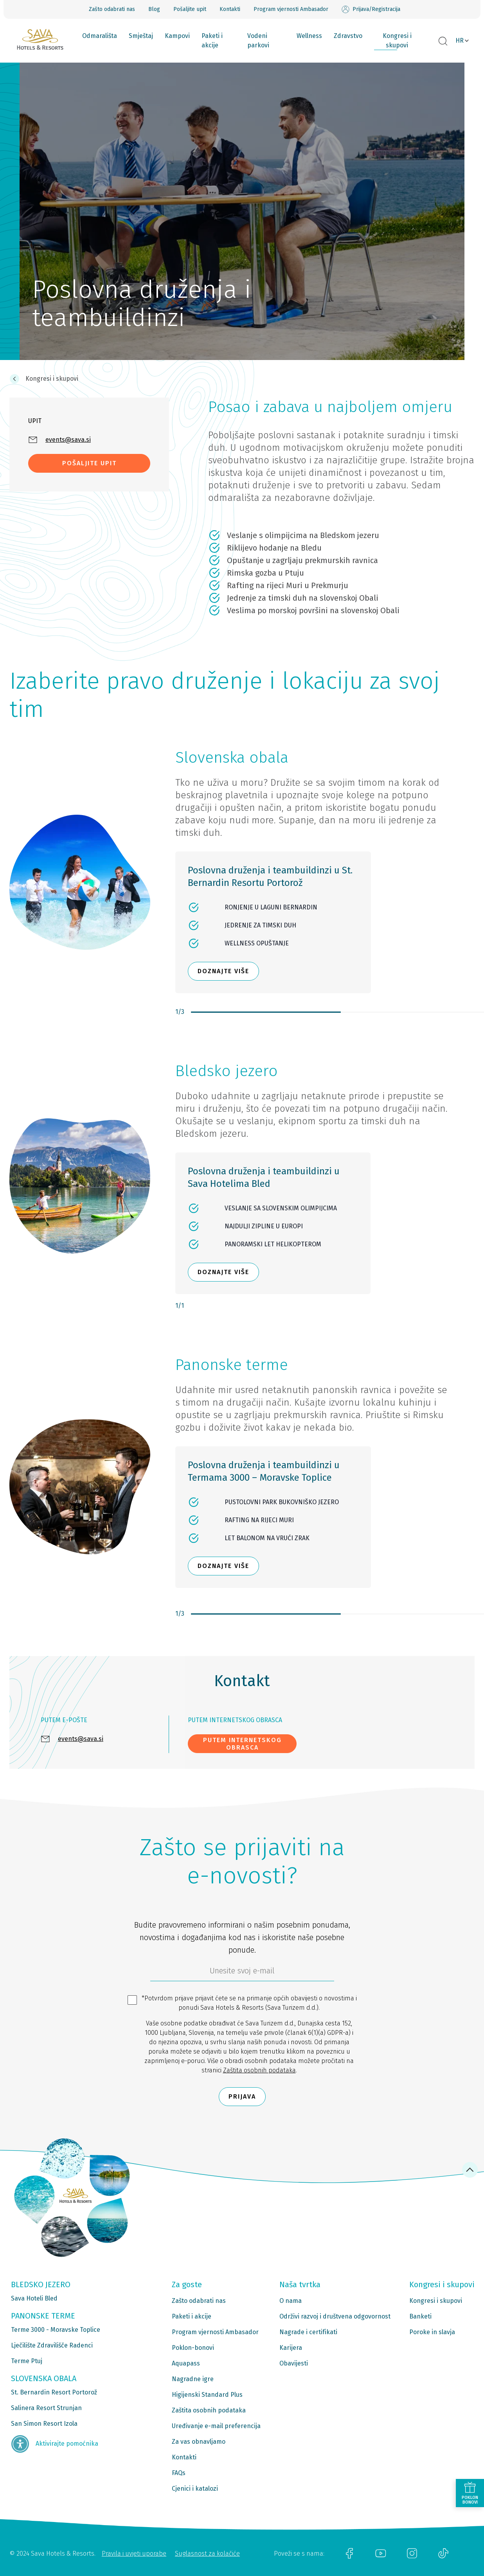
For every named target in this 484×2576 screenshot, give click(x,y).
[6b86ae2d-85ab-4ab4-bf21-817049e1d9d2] (242, 1972)
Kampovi (177, 36)
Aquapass (186, 2363)
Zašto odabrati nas (112, 9)
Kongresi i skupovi (397, 40)
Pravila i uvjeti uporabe (134, 2553)
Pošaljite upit (189, 9)
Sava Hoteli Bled (34, 2298)
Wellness (309, 36)
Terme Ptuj (26, 2361)
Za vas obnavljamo (198, 2441)
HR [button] (459, 40)
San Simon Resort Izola (44, 2423)
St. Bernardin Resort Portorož (54, 2392)
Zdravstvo (348, 36)
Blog (154, 9)
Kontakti (230, 9)
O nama (290, 2300)
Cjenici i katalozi (195, 2488)
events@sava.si (80, 1739)
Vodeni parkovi (258, 40)
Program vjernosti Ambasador (291, 9)
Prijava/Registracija (371, 9)
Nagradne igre (193, 2379)
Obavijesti (293, 2363)
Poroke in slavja (432, 2332)
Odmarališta (99, 36)
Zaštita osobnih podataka (259, 2070)
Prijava (242, 2096)
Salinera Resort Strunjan (46, 2408)
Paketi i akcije (212, 40)
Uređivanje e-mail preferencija (216, 2426)
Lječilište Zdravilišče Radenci (52, 2345)
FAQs (178, 2473)
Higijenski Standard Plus (207, 2394)
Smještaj (141, 36)
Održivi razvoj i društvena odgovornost (334, 2316)
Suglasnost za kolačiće (207, 2553)
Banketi (420, 2316)
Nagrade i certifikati (308, 2332)
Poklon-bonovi (193, 2347)
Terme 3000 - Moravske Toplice (55, 2329)
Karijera (290, 2347)
